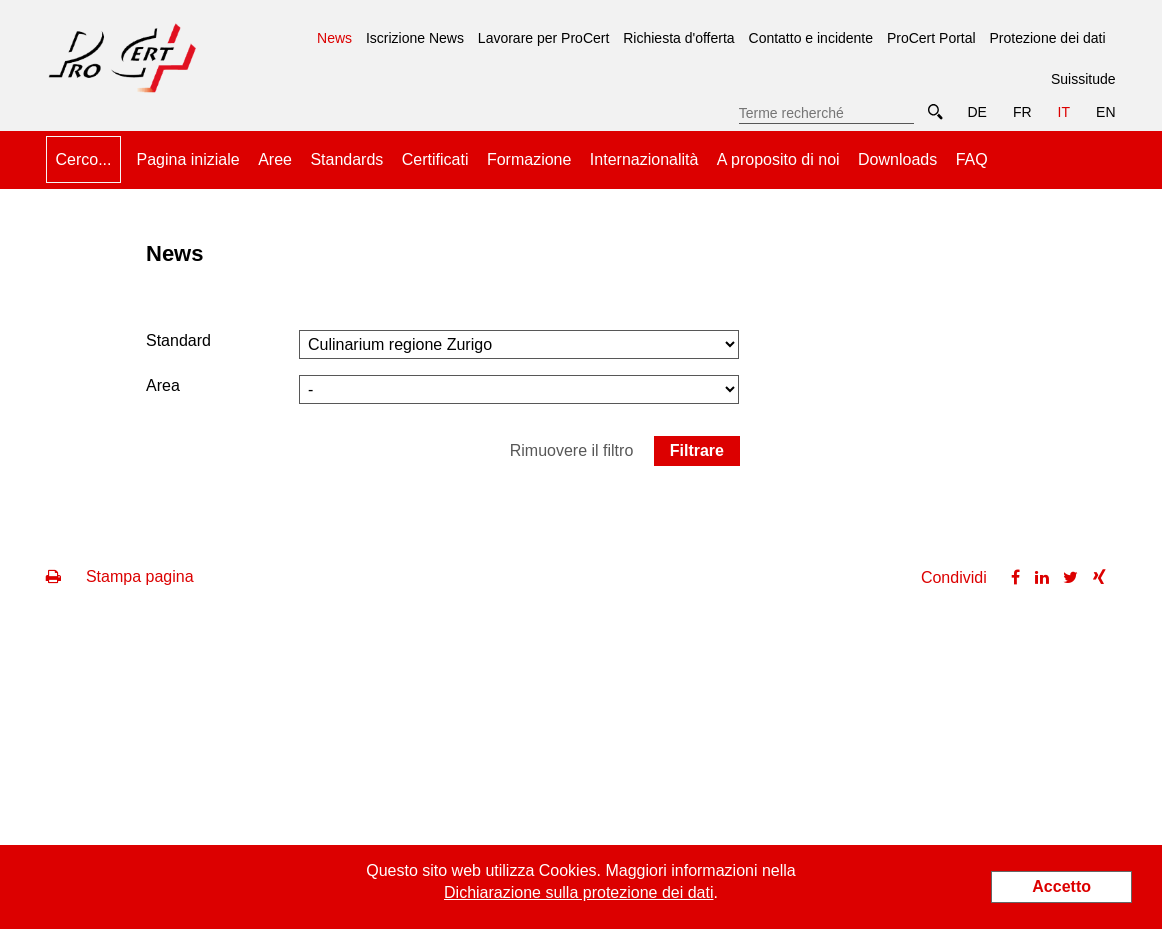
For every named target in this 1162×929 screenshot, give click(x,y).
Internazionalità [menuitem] (644, 159)
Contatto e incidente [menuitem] (811, 38)
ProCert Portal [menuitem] (931, 38)
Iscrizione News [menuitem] (415, 38)
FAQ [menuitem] (972, 159)
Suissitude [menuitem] (1083, 79)
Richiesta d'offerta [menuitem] (678, 38)
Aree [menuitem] (275, 159)
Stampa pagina (119, 576)
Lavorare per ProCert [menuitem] (544, 38)
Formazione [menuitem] (529, 159)
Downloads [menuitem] (897, 159)
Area (163, 385)
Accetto (1061, 886)
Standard (178, 340)
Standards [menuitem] (346, 159)
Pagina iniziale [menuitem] (188, 159)
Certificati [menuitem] (435, 159)
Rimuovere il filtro (572, 450)
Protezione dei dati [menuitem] (1048, 38)
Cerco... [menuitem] (83, 159)
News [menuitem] (334, 31)
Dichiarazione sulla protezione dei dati (579, 892)
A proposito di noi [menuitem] (778, 159)
